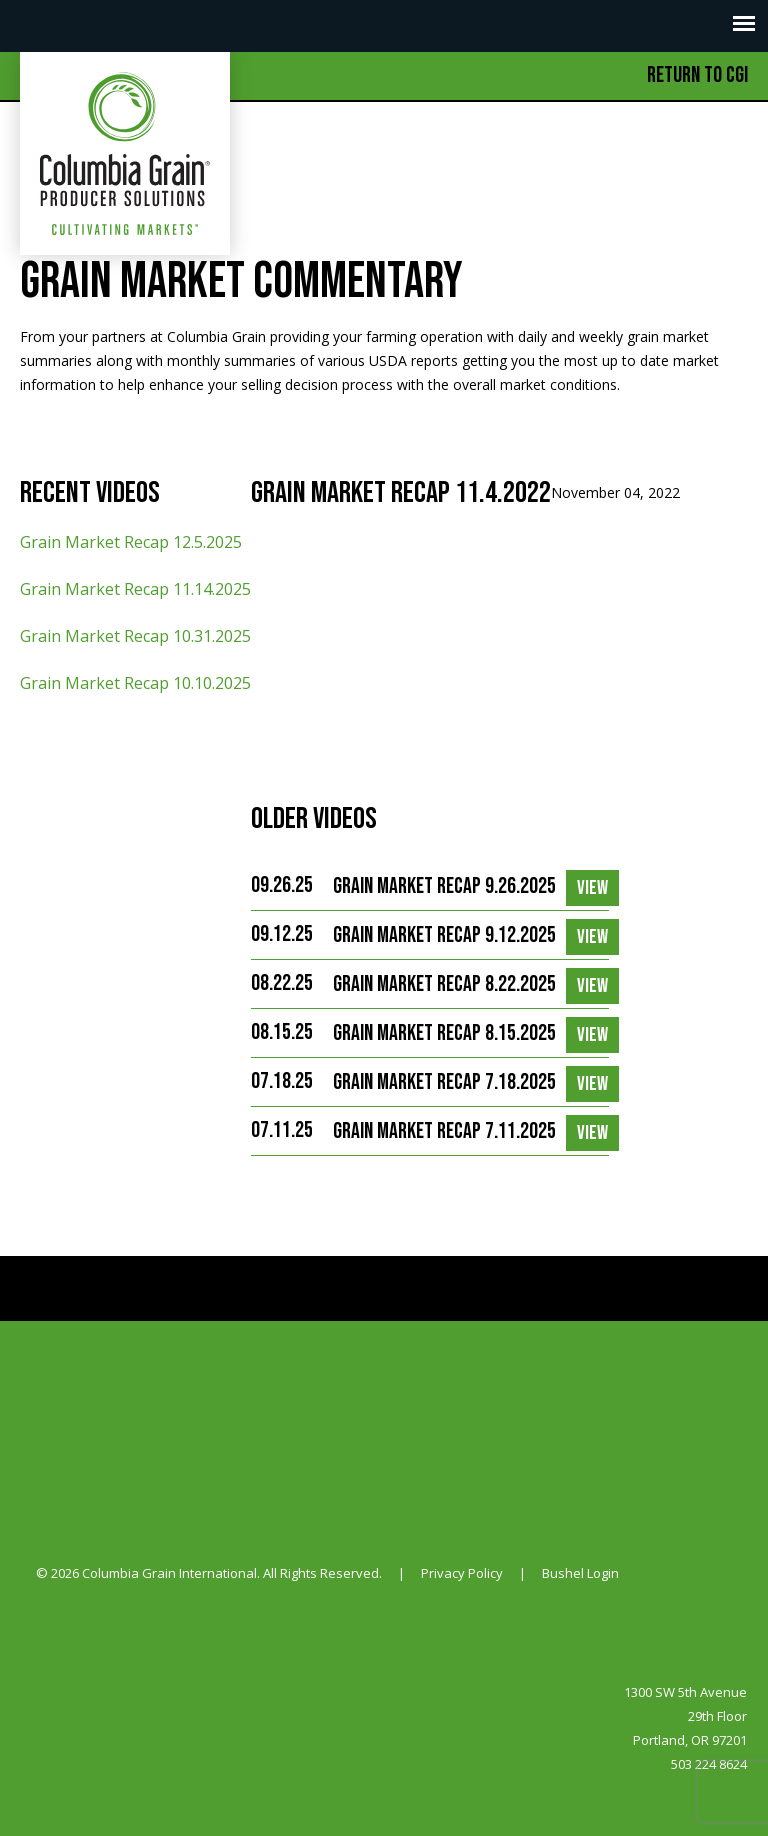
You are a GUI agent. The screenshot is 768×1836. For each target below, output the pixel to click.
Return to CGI (697, 75)
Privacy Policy (462, 1573)
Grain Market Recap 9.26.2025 (444, 886)
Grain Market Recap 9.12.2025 (444, 935)
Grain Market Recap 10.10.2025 (135, 683)
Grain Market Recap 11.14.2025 (135, 589)
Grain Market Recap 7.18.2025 (444, 1082)
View (592, 888)
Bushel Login (580, 1573)
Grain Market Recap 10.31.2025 (135, 636)
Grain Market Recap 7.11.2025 (444, 1131)
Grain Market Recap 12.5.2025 (131, 542)
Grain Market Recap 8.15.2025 (444, 1033)
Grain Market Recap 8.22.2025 (444, 984)
